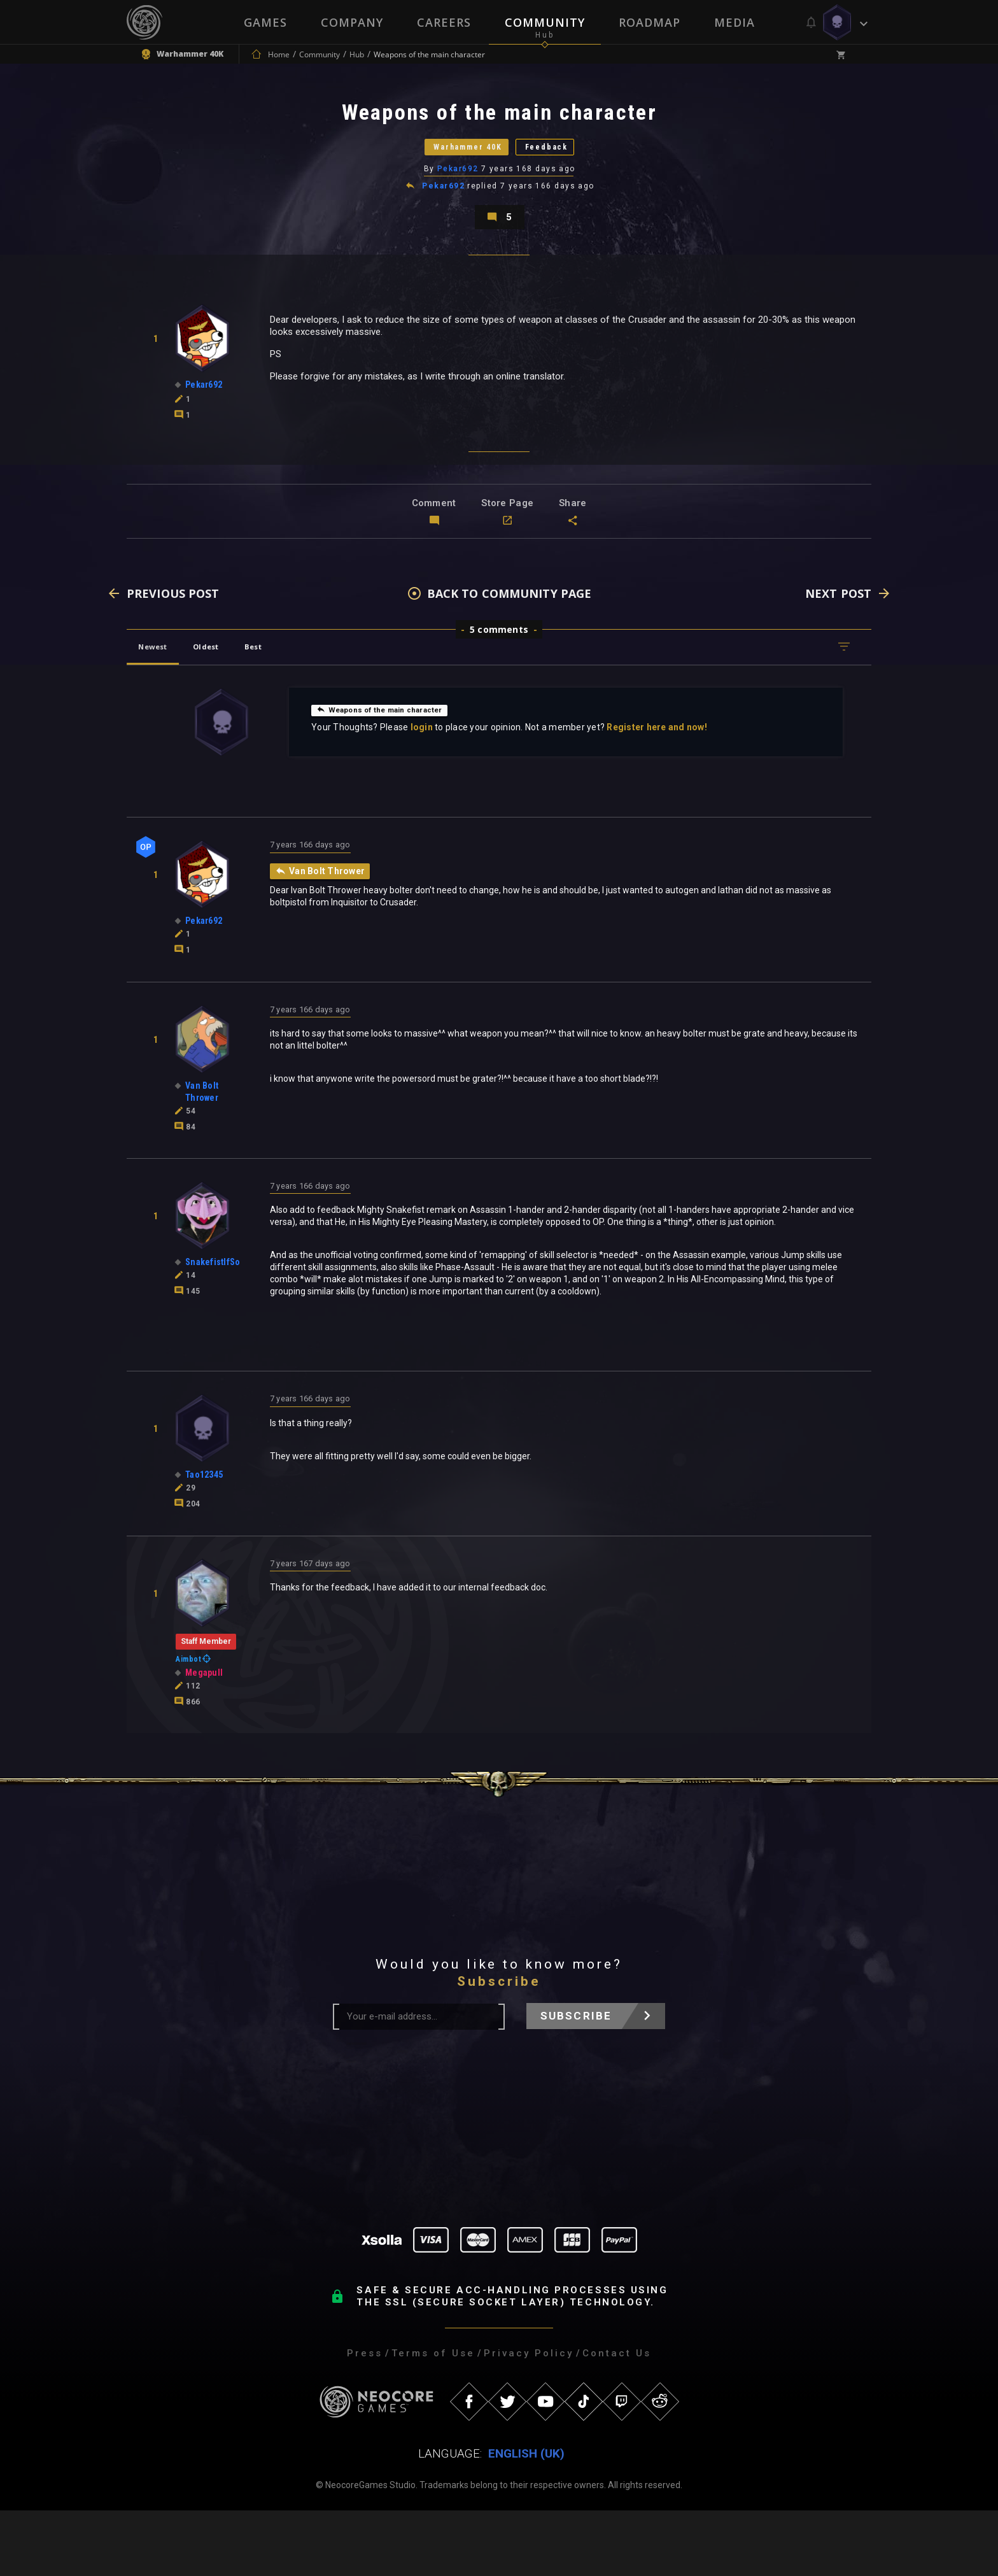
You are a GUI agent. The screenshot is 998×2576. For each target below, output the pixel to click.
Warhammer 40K (451, 168)
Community (545, 22)
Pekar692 (458, 200)
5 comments (499, 689)
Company (351, 22)
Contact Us (616, 2418)
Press (365, 2418)
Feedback (572, 168)
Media (735, 22)
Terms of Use (433, 2418)
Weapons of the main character (391, 768)
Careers (443, 22)
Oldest (228, 706)
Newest (161, 706)
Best (290, 706)
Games (263, 22)
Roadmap (650, 22)
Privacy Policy (528, 2418)
